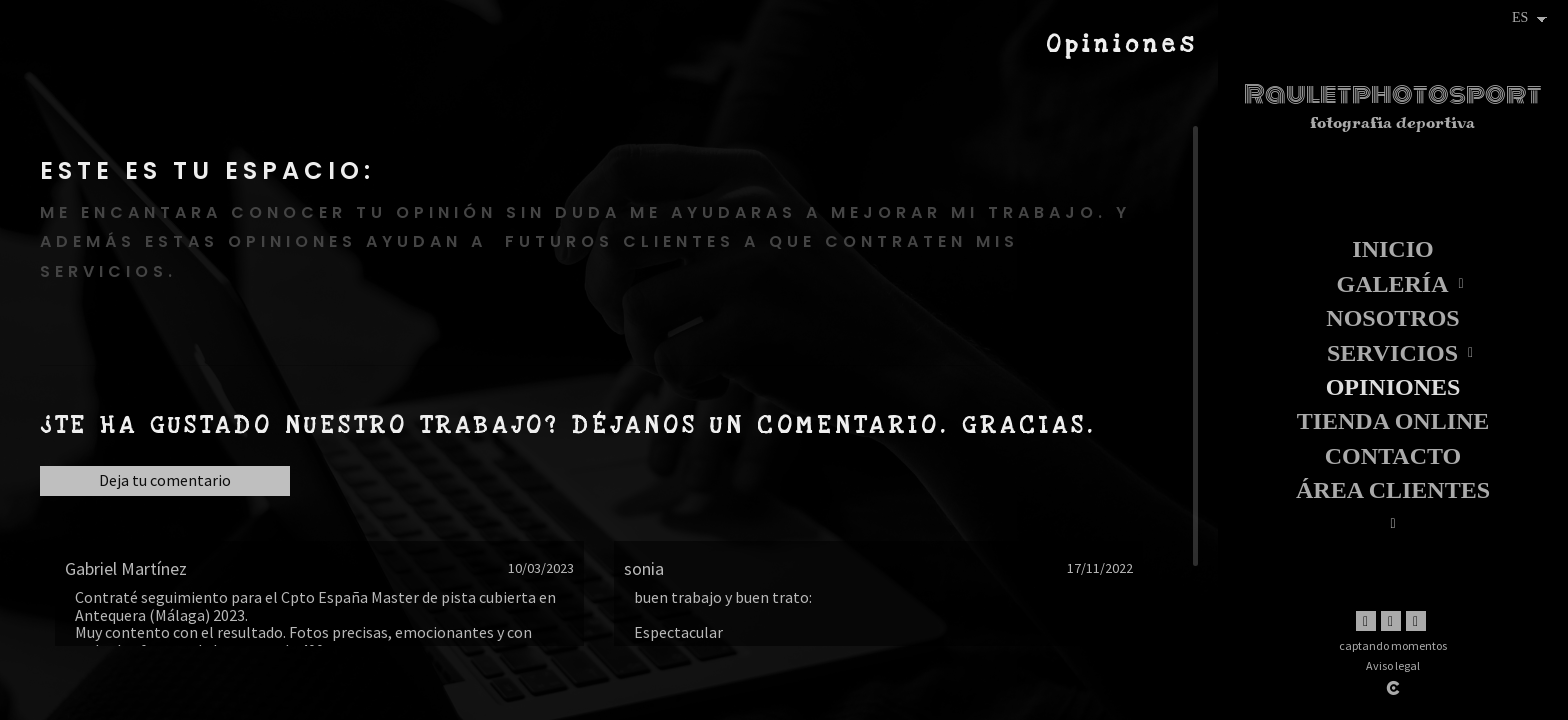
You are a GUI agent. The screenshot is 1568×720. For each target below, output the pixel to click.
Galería (1392, 284)
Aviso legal (1393, 665)
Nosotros (1392, 318)
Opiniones (1393, 387)
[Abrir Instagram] (1391, 621)
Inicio (1392, 249)
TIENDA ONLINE (1393, 421)
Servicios (1392, 353)
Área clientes (1393, 490)
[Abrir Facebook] (1366, 621)
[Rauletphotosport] (1393, 114)
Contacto (1393, 456)
